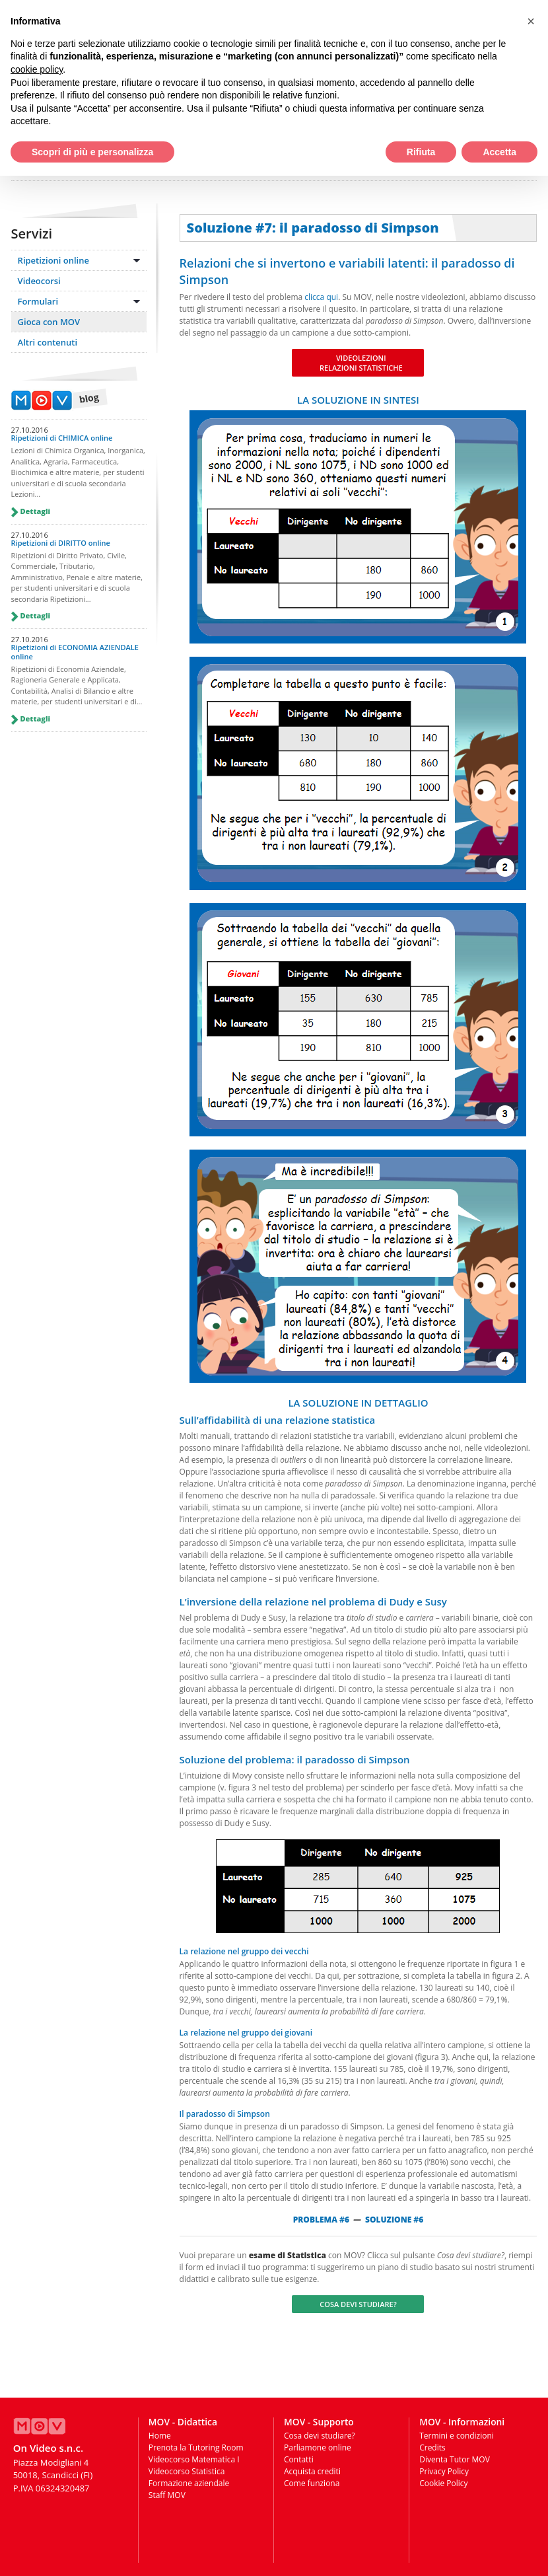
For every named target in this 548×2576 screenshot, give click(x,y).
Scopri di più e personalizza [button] (92, 152)
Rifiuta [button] (421, 152)
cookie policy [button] (37, 69)
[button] (530, 21)
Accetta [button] (499, 152)
